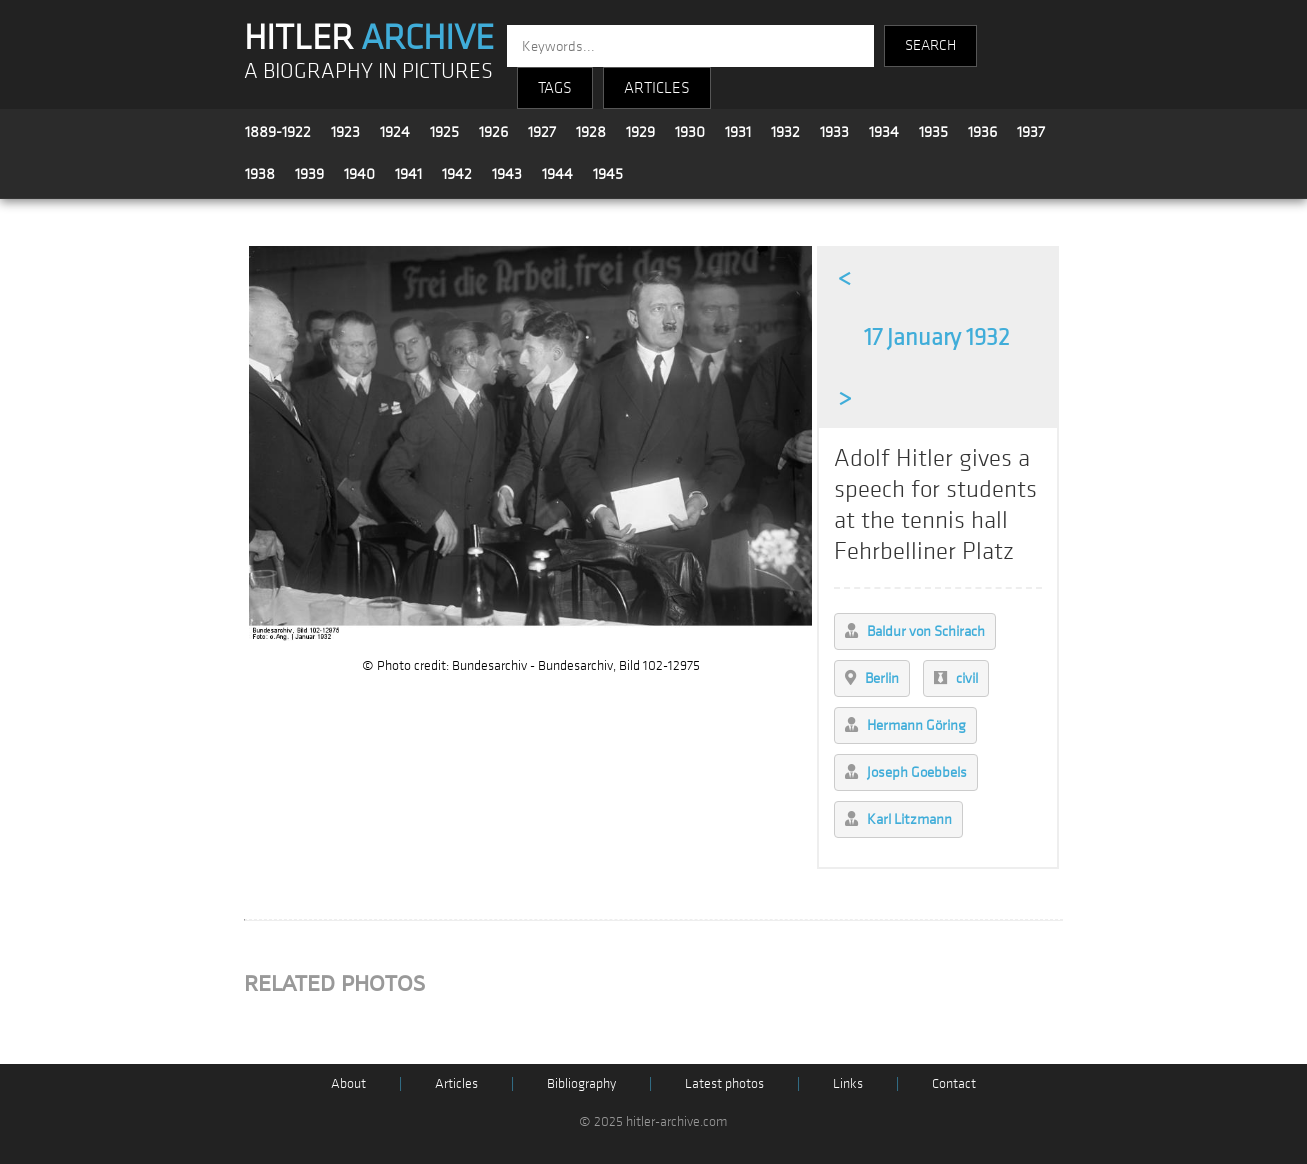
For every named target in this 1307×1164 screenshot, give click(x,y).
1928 (591, 132)
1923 (345, 132)
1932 (785, 132)
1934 (884, 132)
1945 (608, 174)
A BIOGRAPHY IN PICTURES (368, 71)
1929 (640, 132)
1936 (982, 132)
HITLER (369, 38)
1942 (457, 174)
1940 (359, 174)
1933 (834, 132)
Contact (954, 1083)
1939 (309, 174)
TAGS (555, 88)
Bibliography (581, 1083)
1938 (260, 174)
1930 (690, 132)
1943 (507, 174)
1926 (493, 132)
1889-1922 (278, 132)
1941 (408, 174)
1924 (395, 132)
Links (848, 1083)
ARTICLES (657, 88)
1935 (933, 132)
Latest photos (724, 1083)
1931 (738, 132)
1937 (1031, 132)
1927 (542, 132)
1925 (444, 132)
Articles (456, 1083)
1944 (557, 174)
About (348, 1083)
